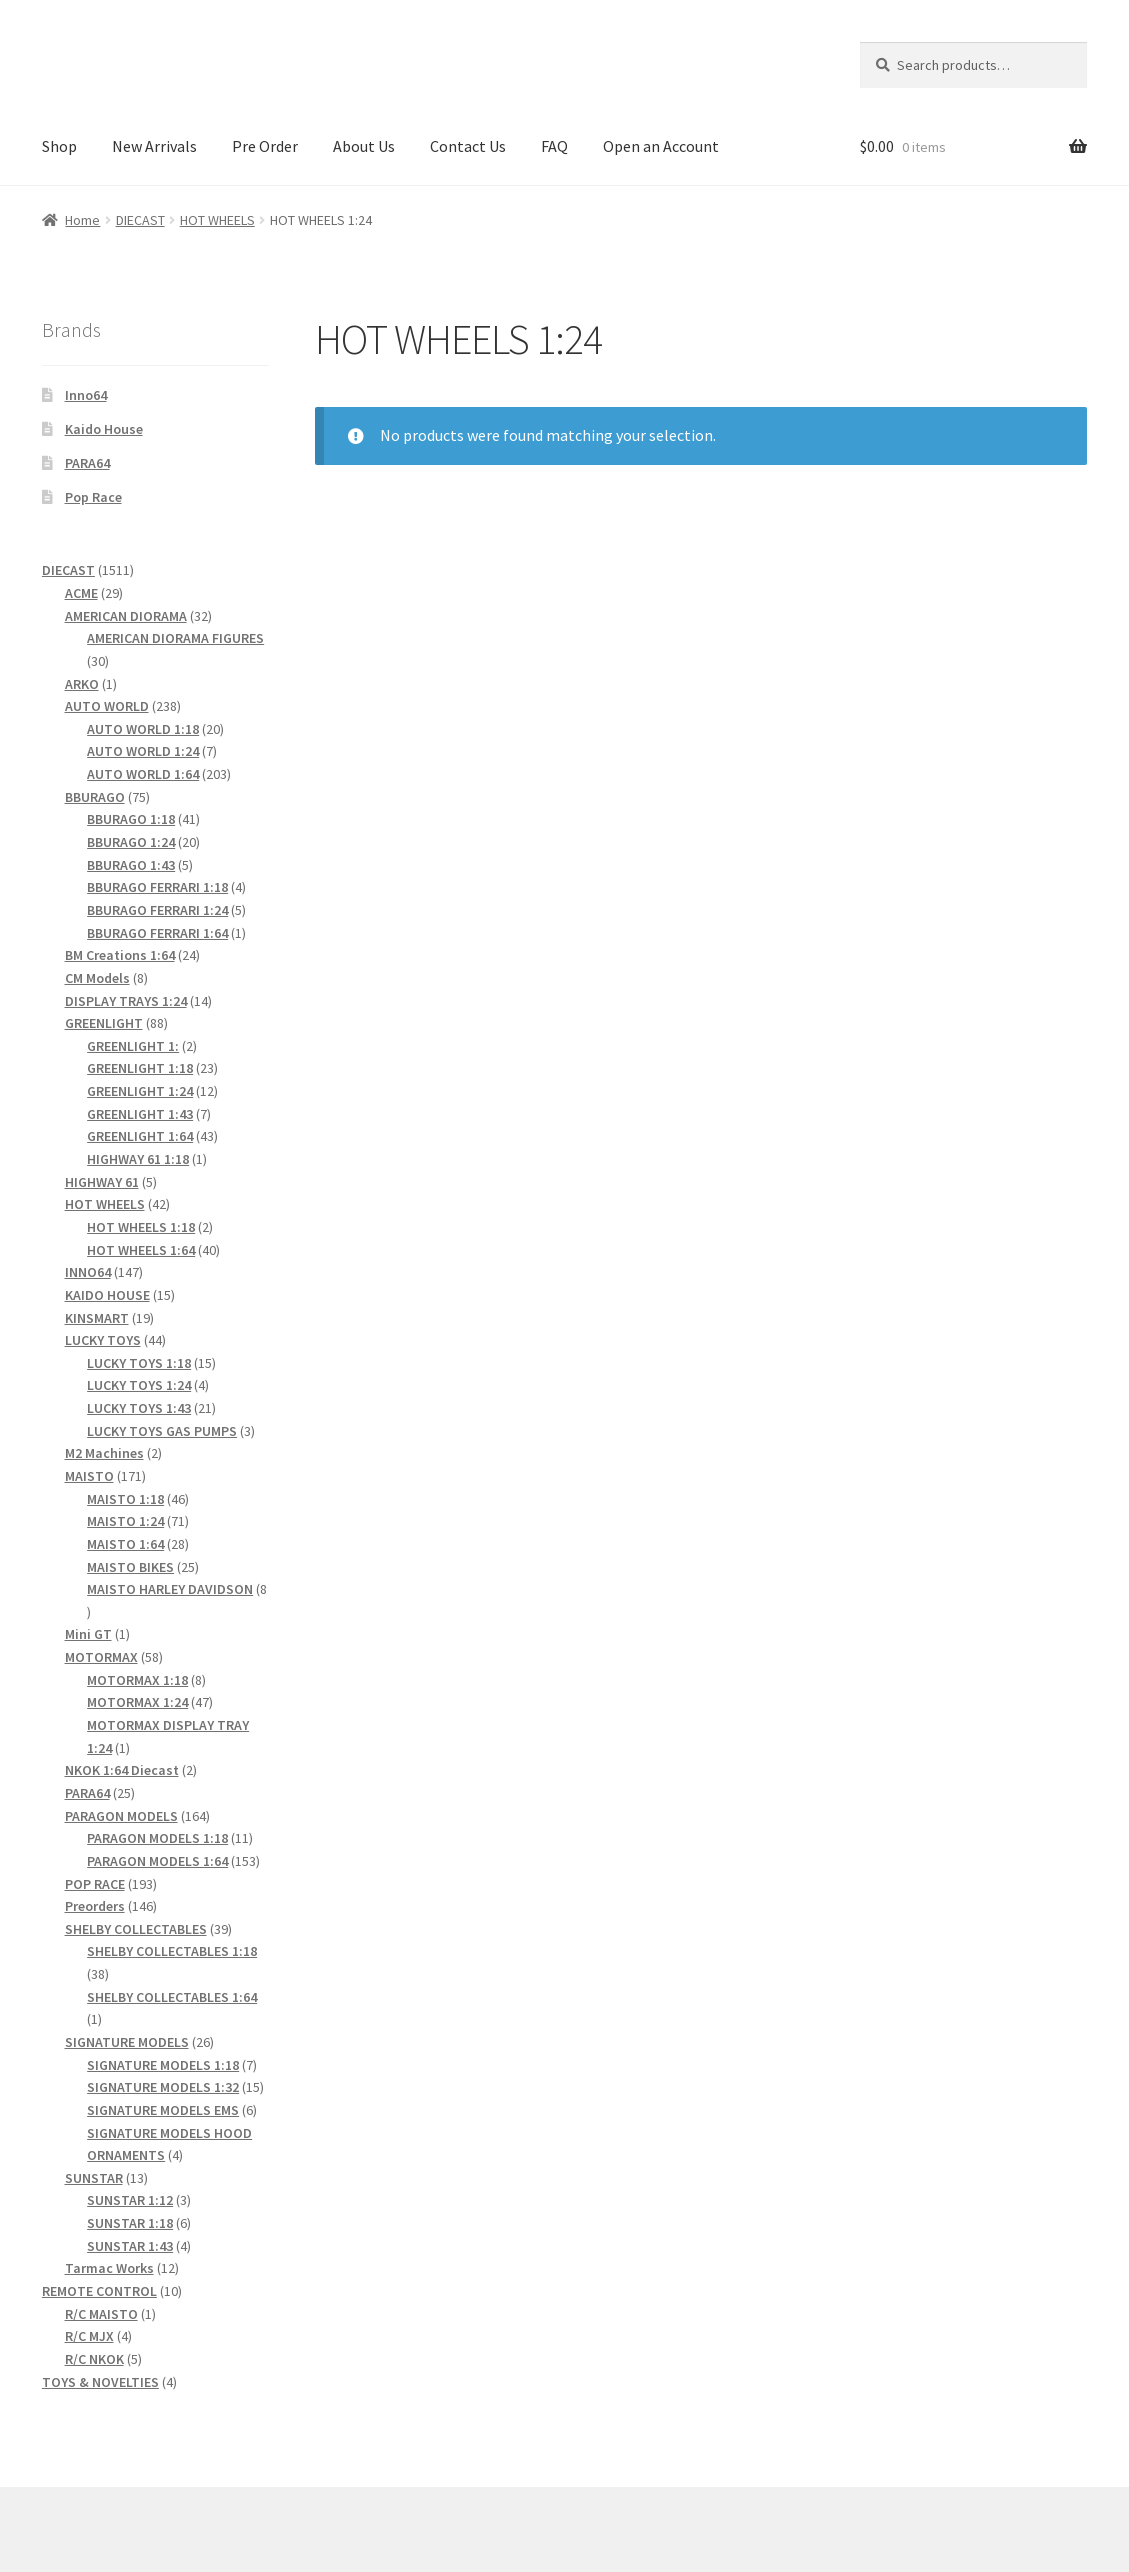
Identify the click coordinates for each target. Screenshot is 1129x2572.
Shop (59, 146)
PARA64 (87, 463)
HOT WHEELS (217, 220)
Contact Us (468, 146)
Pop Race (93, 497)
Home (82, 220)
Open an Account (661, 146)
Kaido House (104, 429)
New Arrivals (154, 146)
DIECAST (140, 220)
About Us (364, 146)
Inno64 (86, 395)
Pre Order (265, 146)
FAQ (554, 146)
